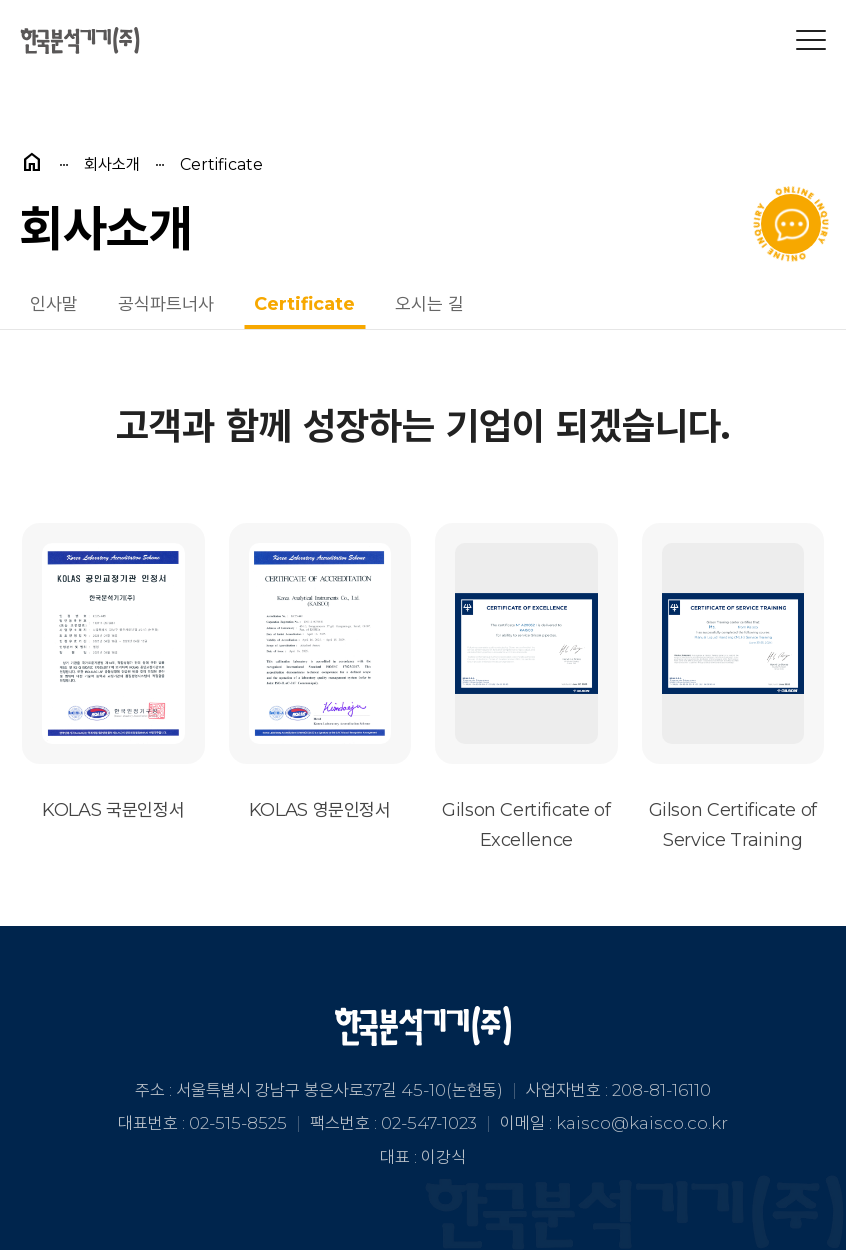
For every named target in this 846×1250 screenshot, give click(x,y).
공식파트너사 (166, 304)
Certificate (304, 304)
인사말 (54, 304)
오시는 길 (429, 304)
